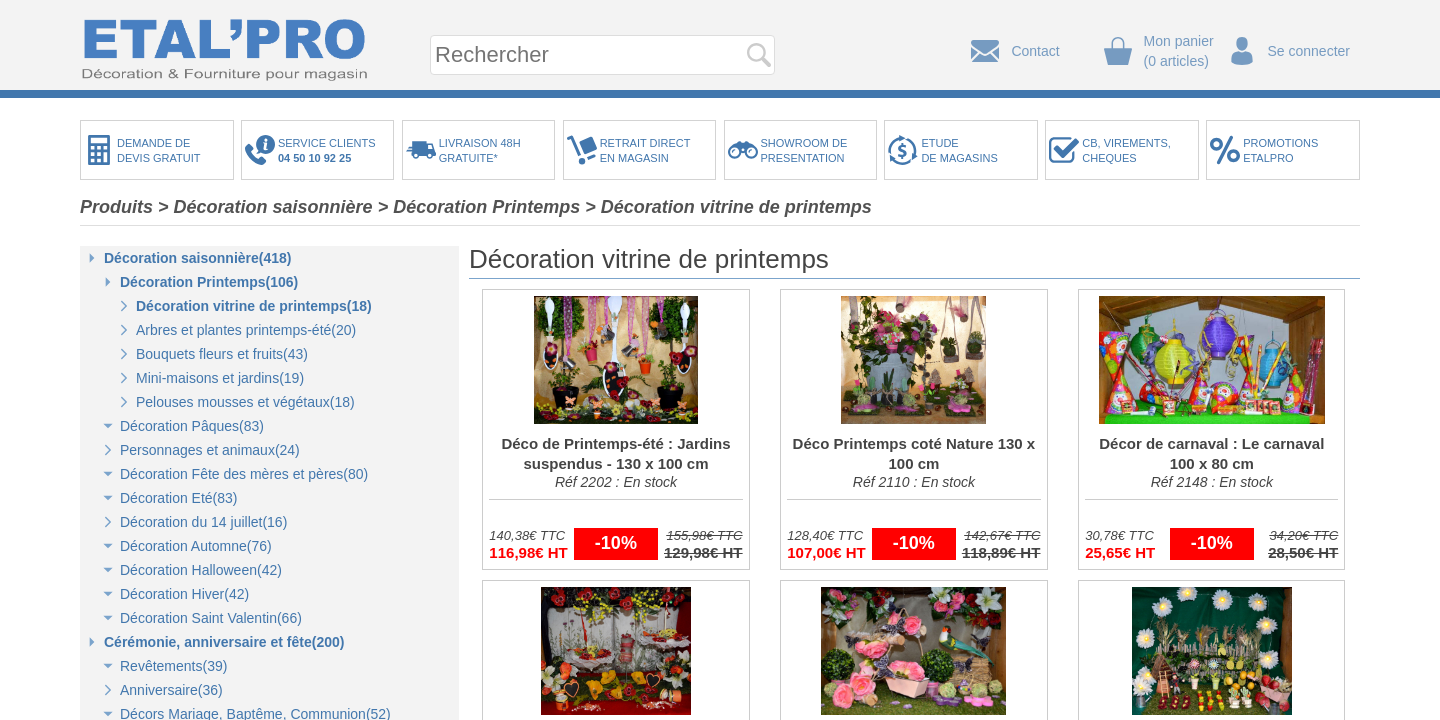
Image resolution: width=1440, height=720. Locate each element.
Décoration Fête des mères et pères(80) (244, 474)
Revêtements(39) (173, 666)
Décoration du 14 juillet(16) (203, 522)
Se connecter (1309, 51)
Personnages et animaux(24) (210, 450)
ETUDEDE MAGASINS (959, 150)
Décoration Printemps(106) (209, 282)
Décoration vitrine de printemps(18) (254, 306)
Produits (116, 207)
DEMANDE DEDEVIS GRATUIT (159, 150)
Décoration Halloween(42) (201, 570)
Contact (1035, 51)
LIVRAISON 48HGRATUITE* (480, 150)
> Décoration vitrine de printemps (728, 207)
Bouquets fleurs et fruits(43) (222, 354)
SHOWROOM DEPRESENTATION (804, 150)
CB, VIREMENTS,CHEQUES (1126, 150)
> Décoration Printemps (479, 207)
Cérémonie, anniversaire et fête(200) (224, 642)
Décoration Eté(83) (179, 498)
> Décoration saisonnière (265, 207)
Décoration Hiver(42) (184, 594)
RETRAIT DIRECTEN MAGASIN (645, 150)
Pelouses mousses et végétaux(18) (245, 402)
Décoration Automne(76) (196, 546)
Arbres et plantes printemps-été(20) (246, 330)
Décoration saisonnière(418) (198, 258)
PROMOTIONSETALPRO (1280, 150)
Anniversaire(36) (171, 690)
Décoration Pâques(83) (192, 426)
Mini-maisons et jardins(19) (220, 378)
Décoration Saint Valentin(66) (211, 618)
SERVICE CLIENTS (330, 150)
